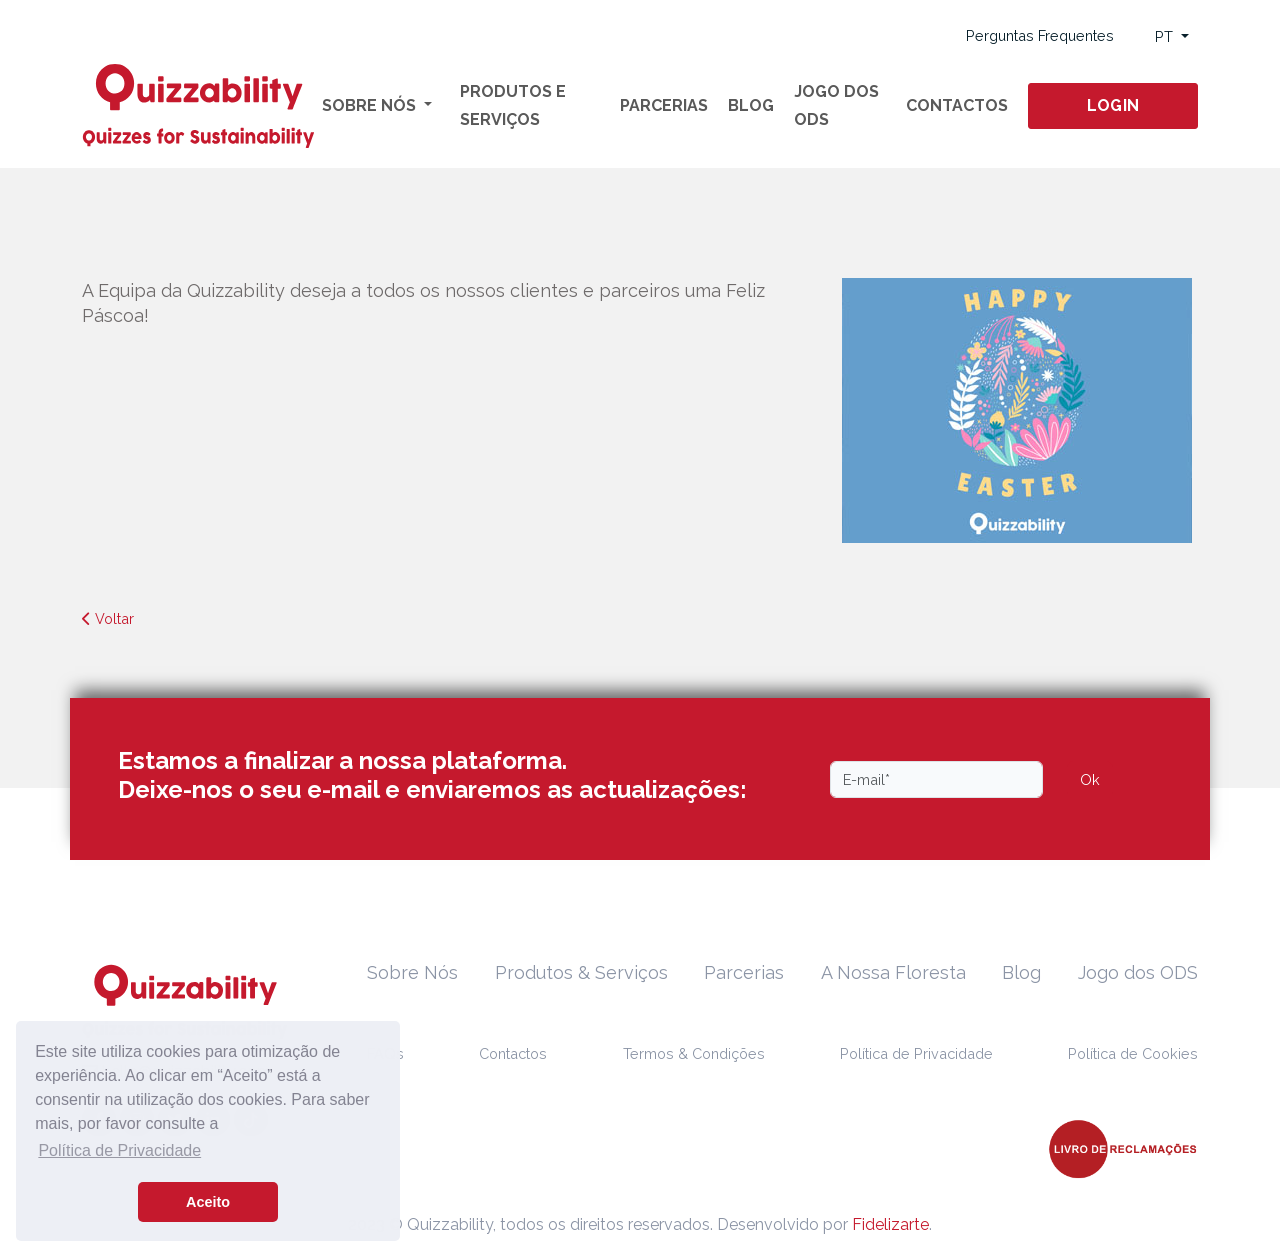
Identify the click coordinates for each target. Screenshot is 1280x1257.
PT (1166, 36)
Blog (751, 105)
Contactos (957, 105)
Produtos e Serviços (513, 105)
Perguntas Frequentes (1040, 35)
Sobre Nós (412, 972)
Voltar (108, 618)
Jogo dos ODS (836, 105)
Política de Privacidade (916, 1053)
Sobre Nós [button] (371, 105)
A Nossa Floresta (893, 972)
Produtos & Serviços (581, 972)
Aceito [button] (208, 1202)
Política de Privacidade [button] (119, 1150)
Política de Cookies (1133, 1053)
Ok (1090, 779)
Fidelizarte (890, 1224)
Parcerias (664, 105)
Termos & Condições (694, 1053)
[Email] (936, 779)
